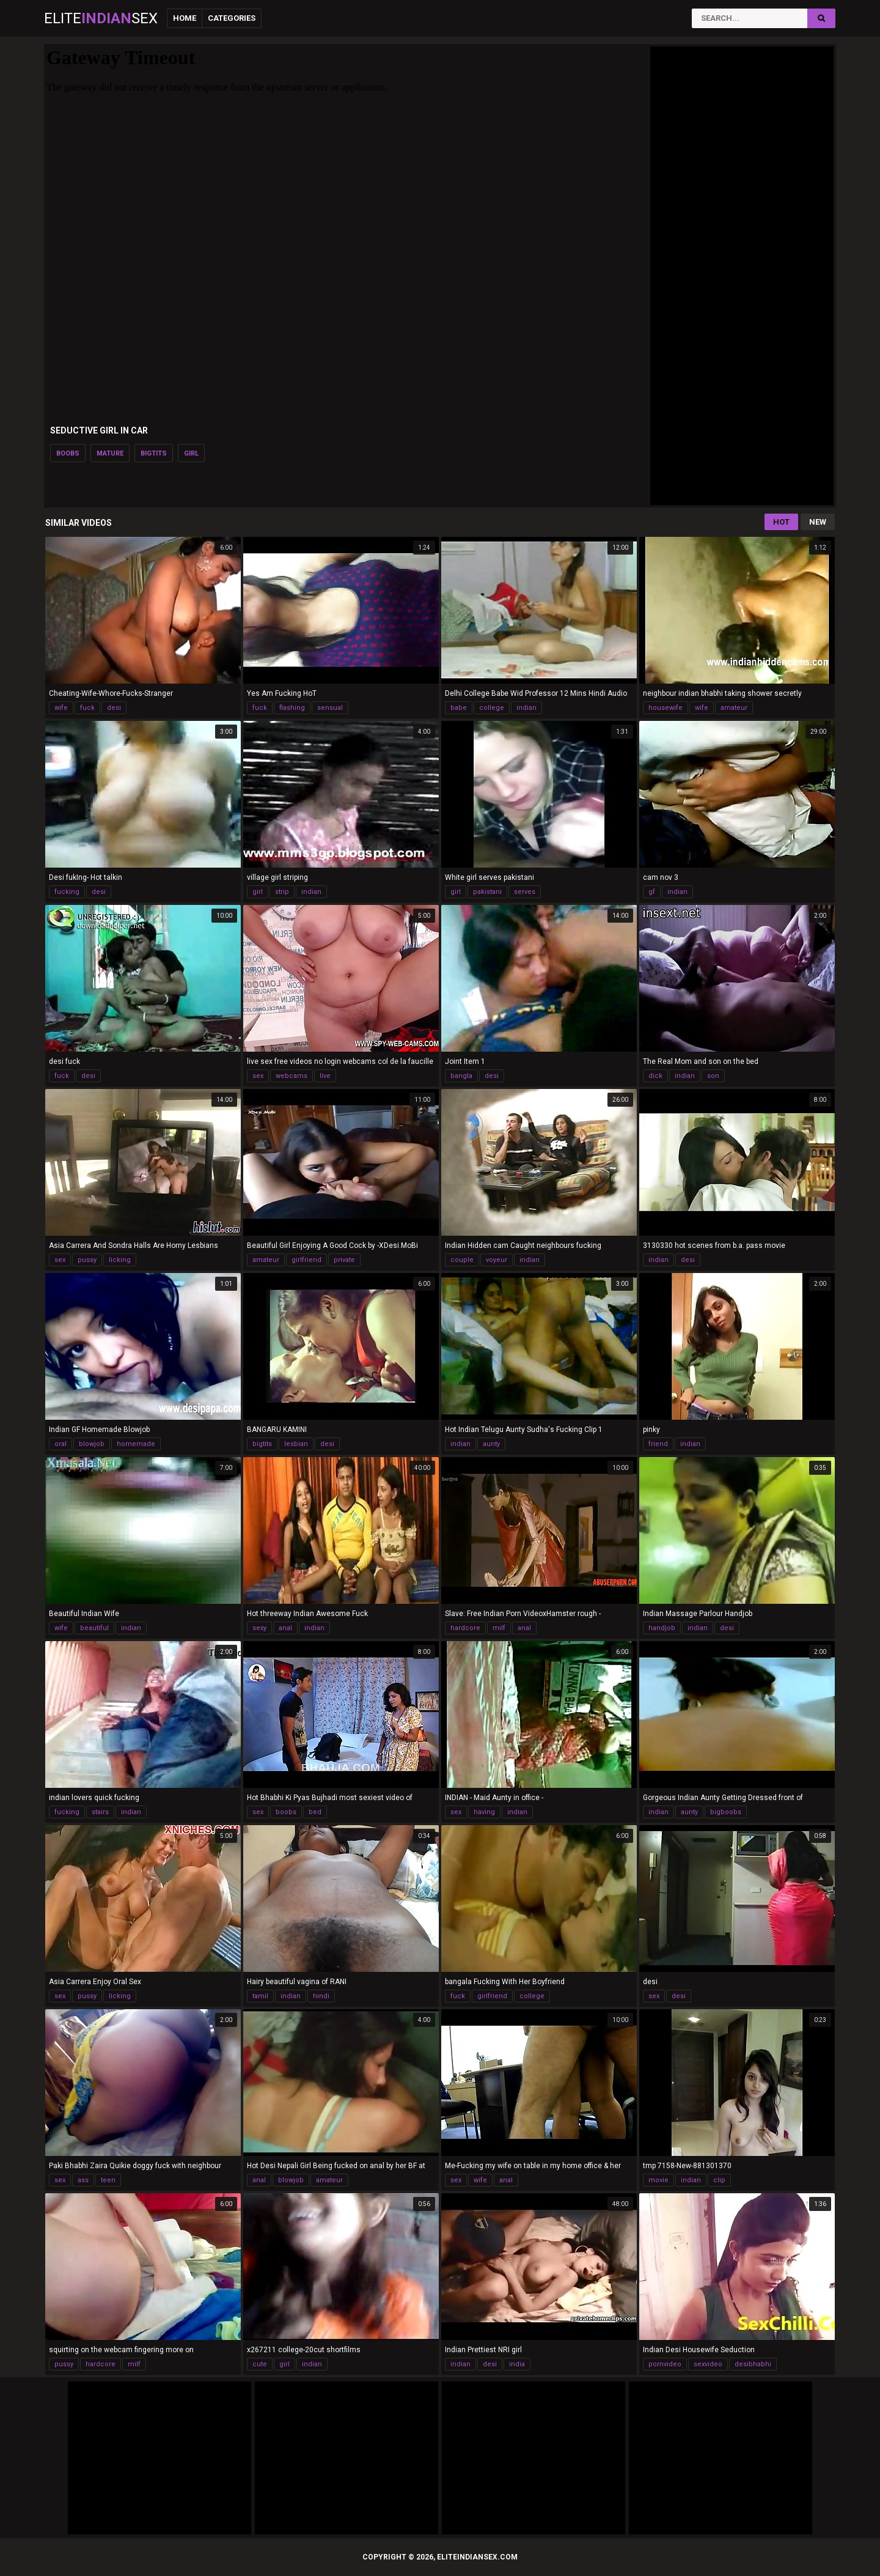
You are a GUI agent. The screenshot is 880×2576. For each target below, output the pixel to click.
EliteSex (101, 18)
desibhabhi (753, 2364)
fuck (87, 708)
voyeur (496, 1260)
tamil (260, 1996)
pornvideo (664, 2364)
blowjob (92, 1444)
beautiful (94, 1628)
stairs (100, 1812)
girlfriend (306, 1260)
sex (257, 1076)
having (484, 1812)
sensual (330, 708)
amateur (734, 708)
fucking (66, 892)
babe (458, 708)
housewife (665, 708)
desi (114, 708)
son (713, 1076)
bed (315, 1812)
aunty (491, 1444)
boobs (67, 453)
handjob (661, 1628)
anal (285, 1628)
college (491, 708)
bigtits (154, 453)
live (325, 1076)
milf (499, 1628)
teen (108, 2180)
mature (110, 453)
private (344, 1260)
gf (651, 892)
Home (184, 18)
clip (719, 2180)
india (517, 2364)
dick (655, 1076)
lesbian (296, 1444)
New (817, 521)
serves (524, 892)
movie (658, 2180)
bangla (461, 1076)
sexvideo (708, 2364)
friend (658, 1444)
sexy (259, 1628)
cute (259, 2364)
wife (61, 708)
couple (462, 1260)
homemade (136, 1444)
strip (282, 892)
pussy (87, 1260)
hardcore (465, 1628)
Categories (231, 18)
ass (83, 2180)
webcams (291, 1076)
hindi (321, 1996)
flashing (292, 708)
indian (526, 708)
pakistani (487, 892)
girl (191, 453)
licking (120, 1260)
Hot (781, 521)
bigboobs (725, 1812)
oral (60, 1444)
